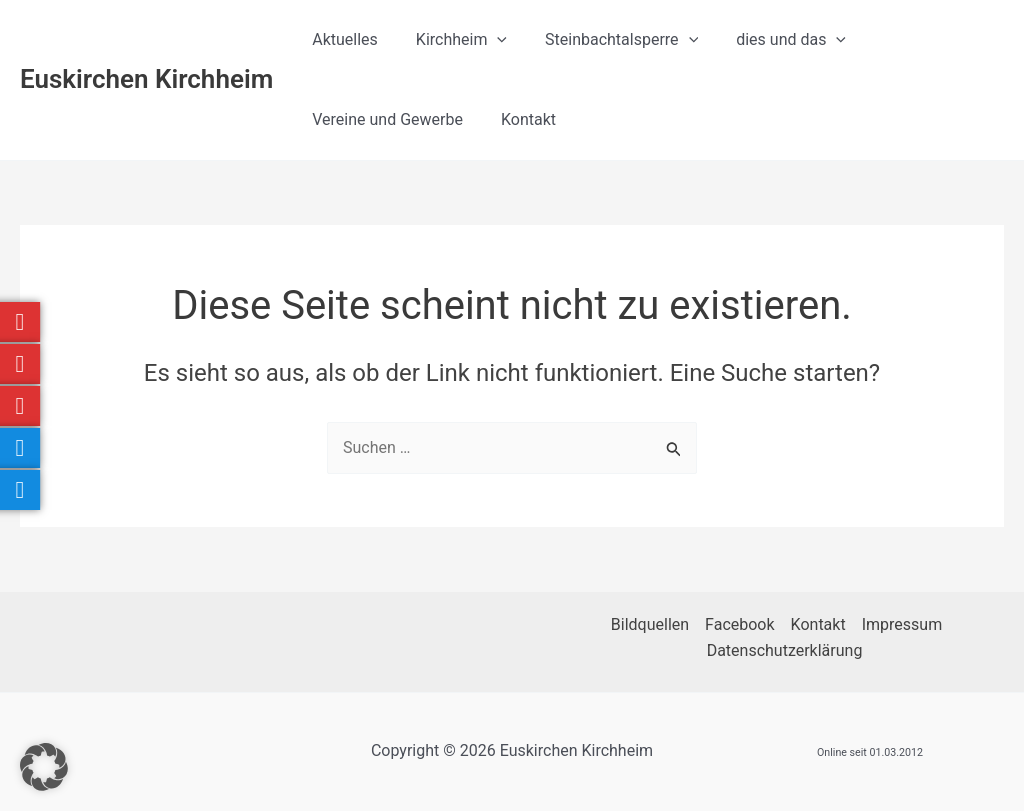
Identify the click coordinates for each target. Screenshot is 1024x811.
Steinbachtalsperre (606, 40)
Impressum (902, 624)
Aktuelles (342, 39)
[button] (488, 40)
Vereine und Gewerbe (384, 119)
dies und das (770, 40)
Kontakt (519, 119)
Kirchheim (452, 40)
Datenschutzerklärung (785, 650)
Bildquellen (650, 624)
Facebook (739, 624)
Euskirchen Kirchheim (146, 79)
